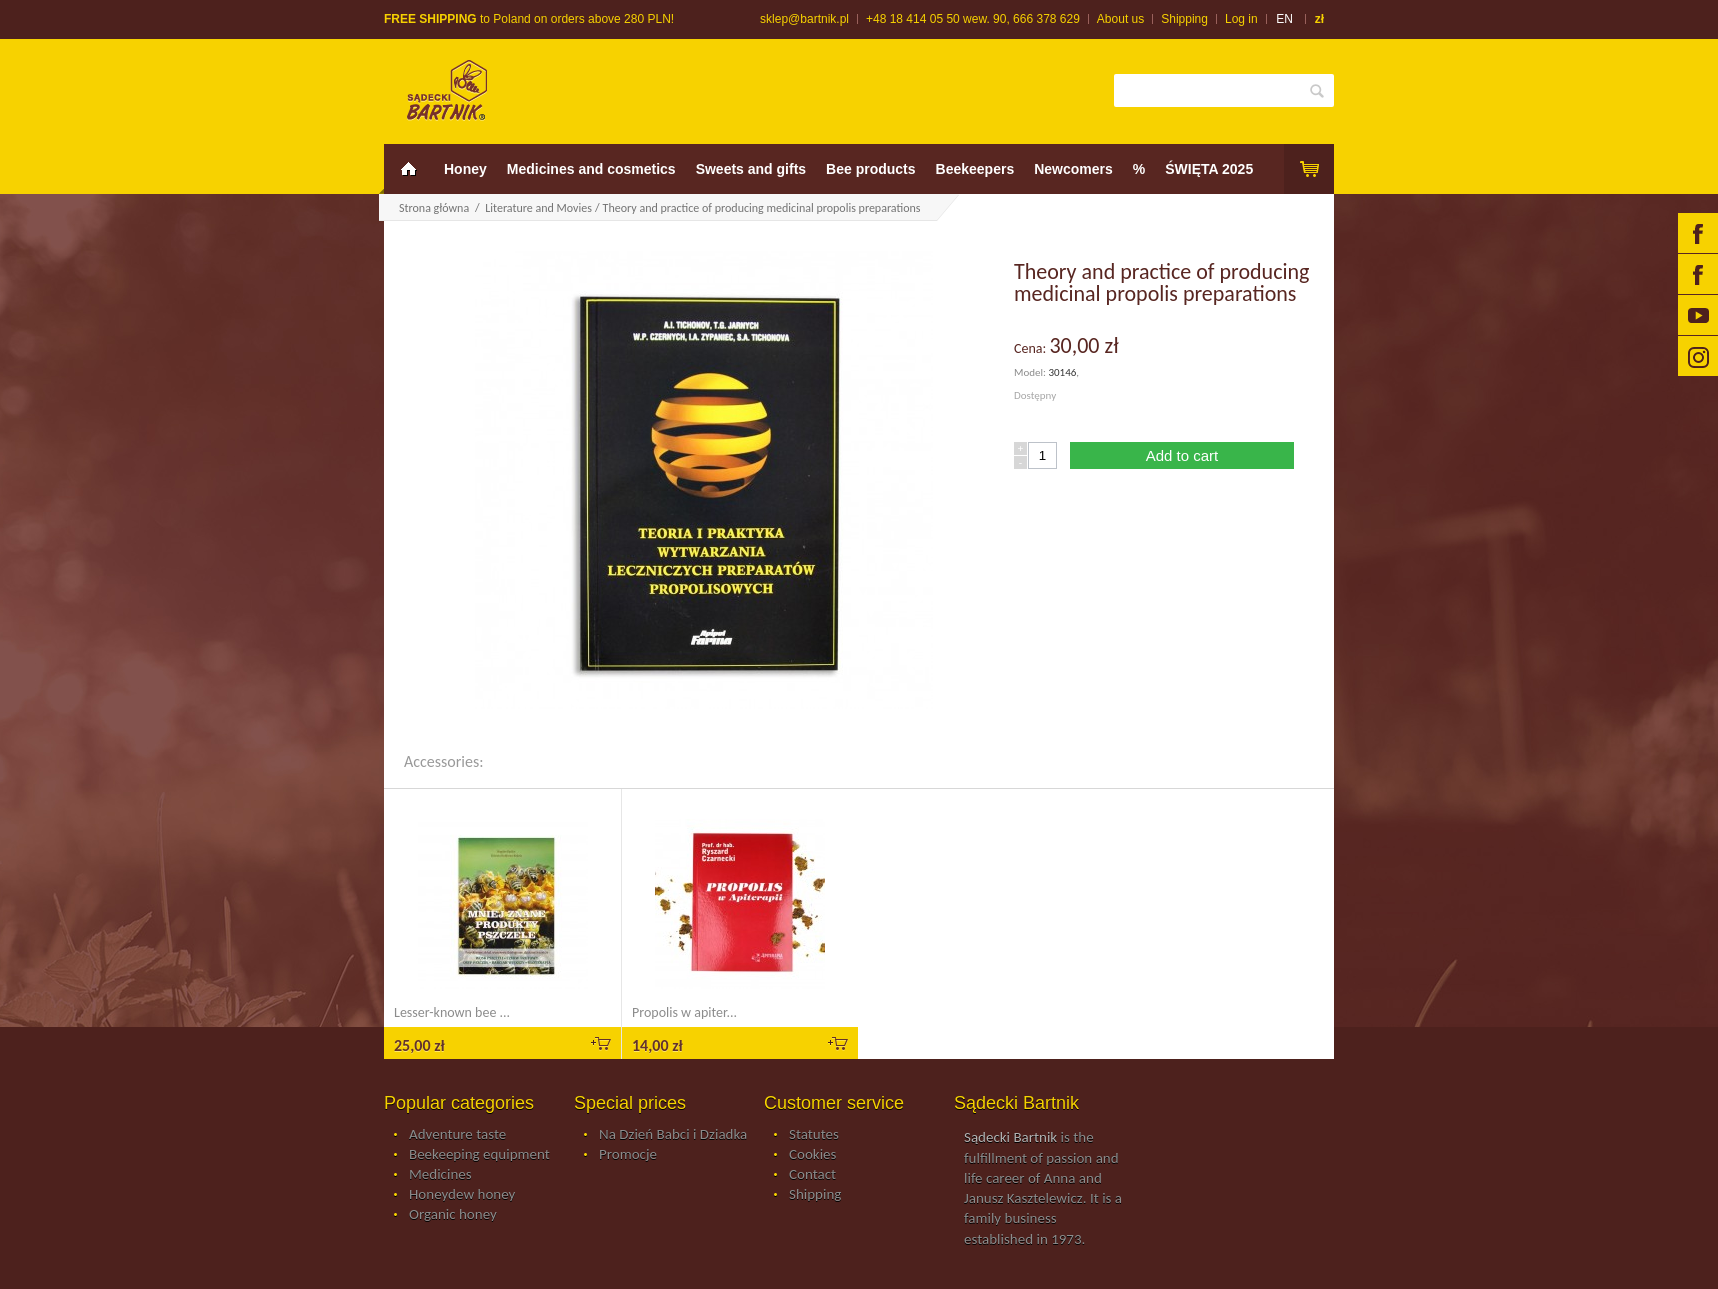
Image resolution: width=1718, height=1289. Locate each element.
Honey (465, 169)
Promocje (628, 1155)
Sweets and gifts (751, 169)
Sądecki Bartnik (1010, 1137)
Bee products (870, 169)
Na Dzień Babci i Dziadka (673, 1135)
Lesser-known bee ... (452, 1012)
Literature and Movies (538, 208)
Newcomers (1073, 169)
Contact (812, 1175)
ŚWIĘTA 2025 (1209, 169)
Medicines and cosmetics (591, 169)
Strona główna (434, 208)
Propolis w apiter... (684, 1012)
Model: (1031, 372)
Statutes (814, 1135)
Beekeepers (975, 169)
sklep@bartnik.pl (804, 19)
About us (1120, 19)
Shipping (1184, 19)
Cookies (812, 1155)
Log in (1241, 19)
